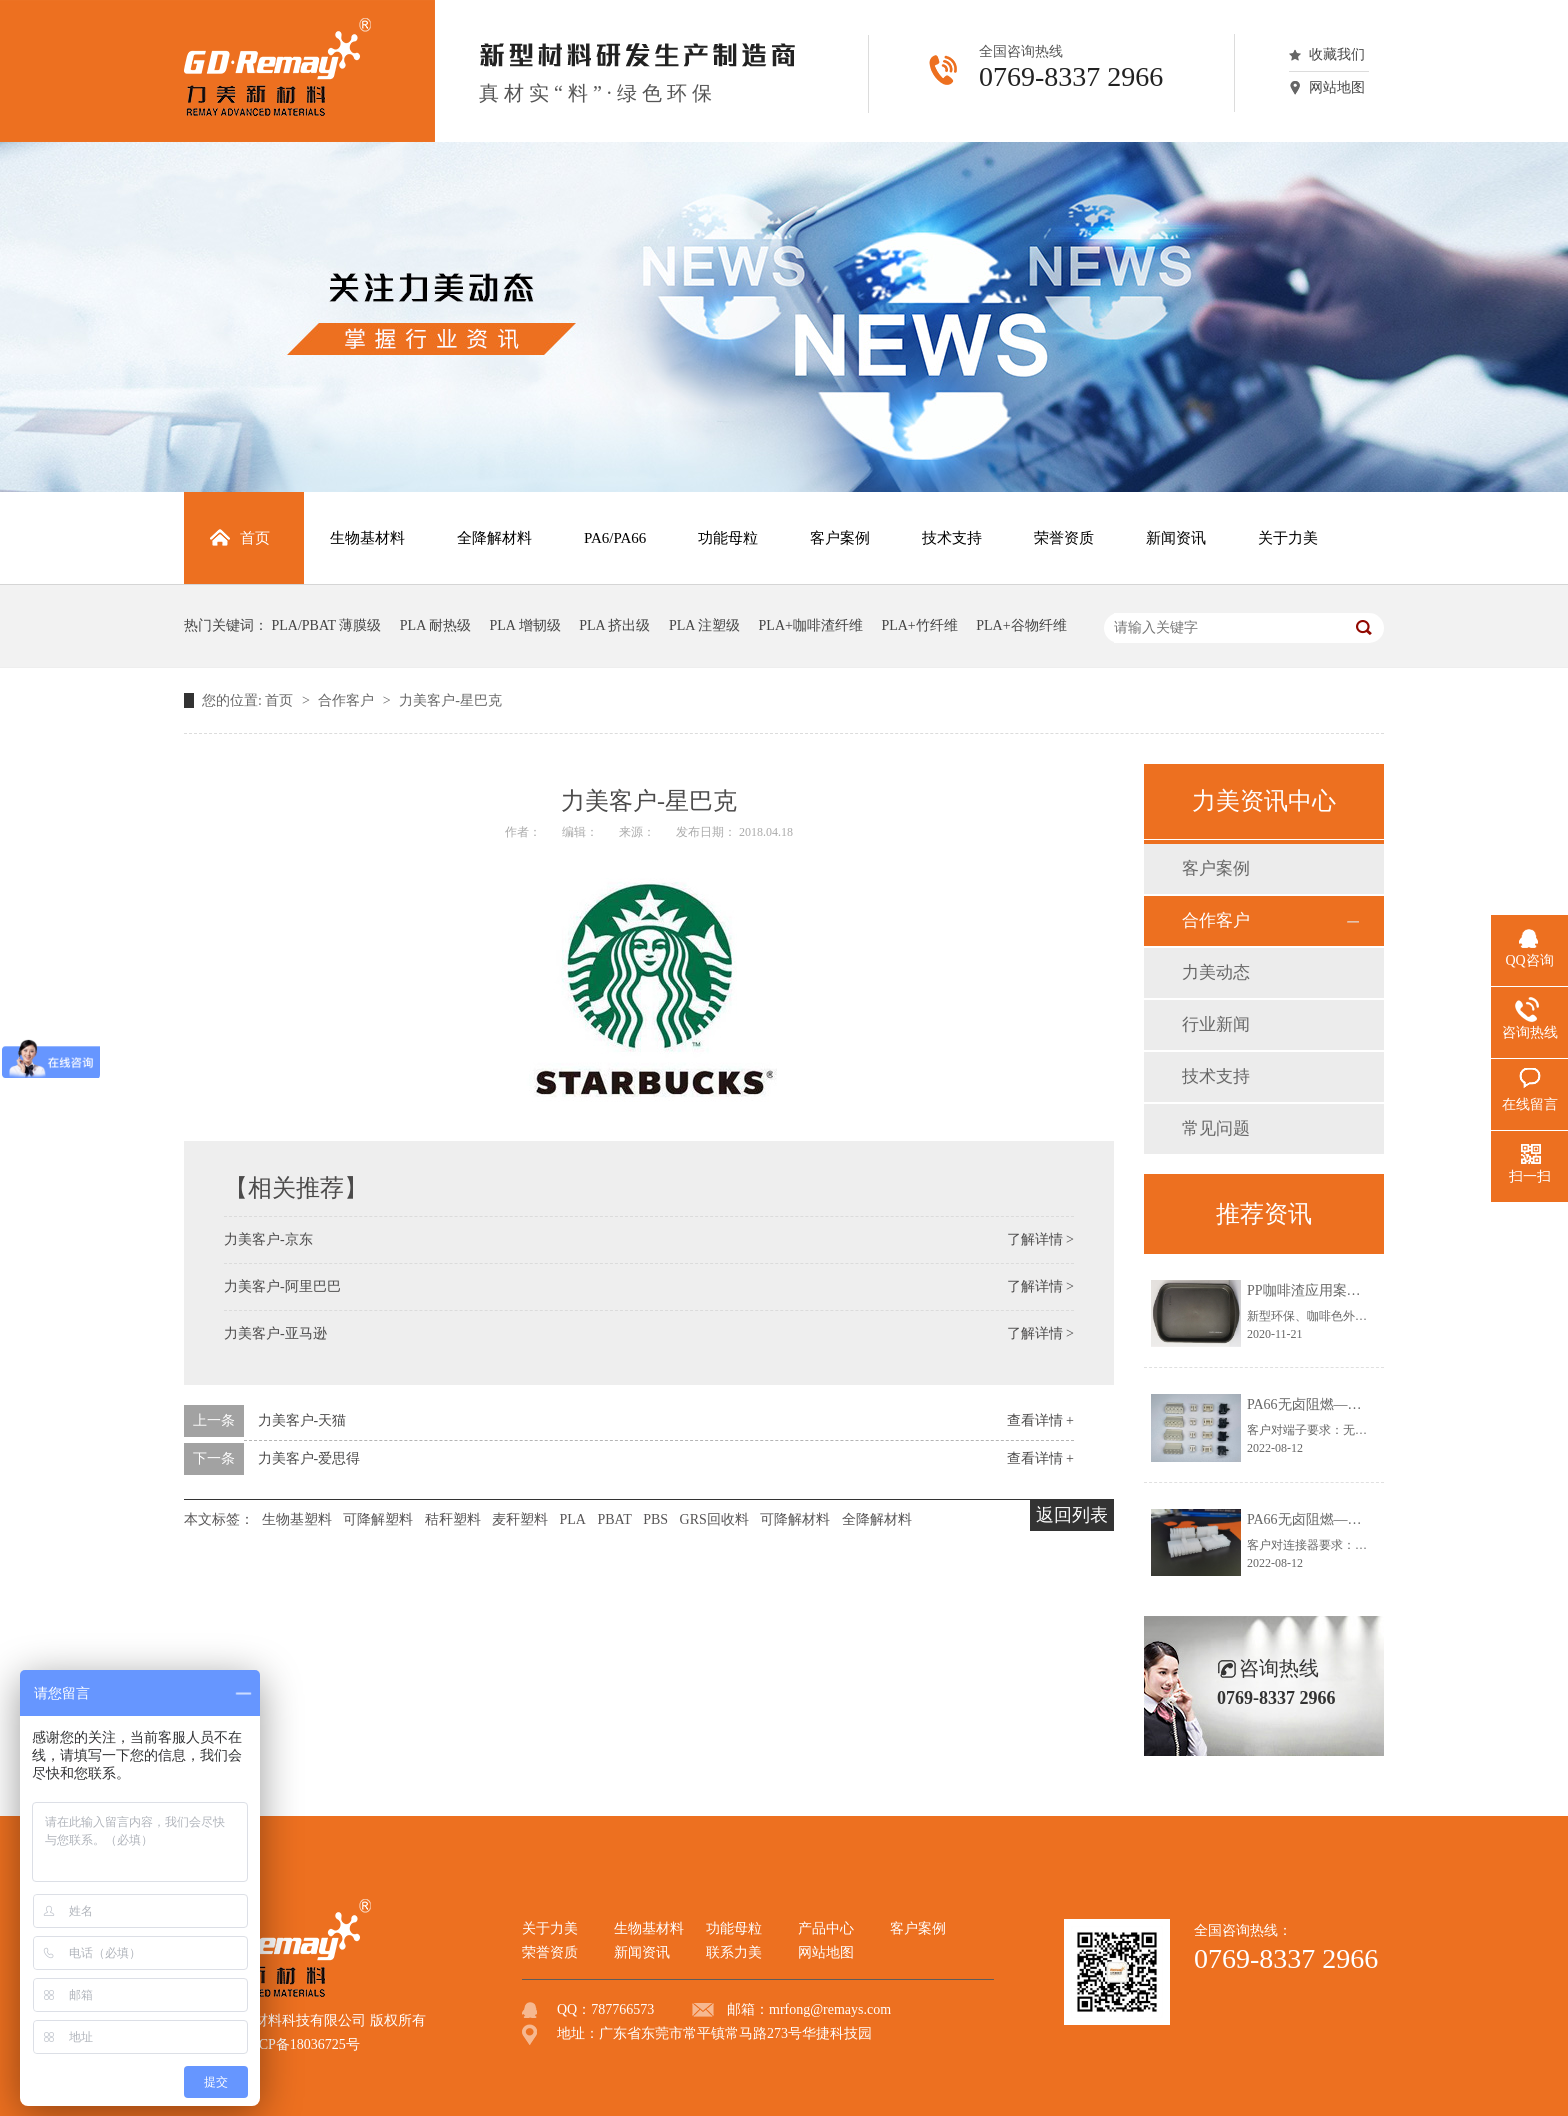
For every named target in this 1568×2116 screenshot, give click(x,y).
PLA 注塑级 (704, 625)
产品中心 (826, 1928)
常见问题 (1216, 1128)
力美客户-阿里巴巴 (282, 1286)
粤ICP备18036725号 (300, 2044)
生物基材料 (649, 1928)
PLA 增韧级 (525, 625)
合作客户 (348, 700)
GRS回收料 (714, 1519)
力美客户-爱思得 (309, 1458)
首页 (281, 700)
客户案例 (1216, 868)
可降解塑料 (378, 1519)
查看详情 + (1040, 1420)
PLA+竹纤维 (919, 625)
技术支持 (1216, 1076)
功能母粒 (734, 1928)
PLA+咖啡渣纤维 (811, 625)
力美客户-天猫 (302, 1420)
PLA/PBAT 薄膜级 (327, 625)
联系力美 (734, 1952)
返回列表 (1072, 1515)
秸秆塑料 (453, 1519)
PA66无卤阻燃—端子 (1311, 1404)
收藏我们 (1337, 54)
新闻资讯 (642, 1952)
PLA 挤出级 (614, 625)
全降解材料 (877, 1519)
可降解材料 (795, 1519)
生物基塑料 (297, 1519)
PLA (573, 1519)
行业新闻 (1216, 1024)
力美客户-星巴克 (450, 700)
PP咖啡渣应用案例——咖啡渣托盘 (1353, 1290)
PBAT (614, 1519)
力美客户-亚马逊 (275, 1333)
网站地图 (1337, 87)
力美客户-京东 (268, 1239)
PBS (655, 1519)
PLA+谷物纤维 (1021, 625)
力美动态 (1216, 972)
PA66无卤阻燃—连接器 (1318, 1519)
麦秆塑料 (520, 1519)
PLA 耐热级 (435, 625)
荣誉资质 (550, 1952)
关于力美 (550, 1928)
